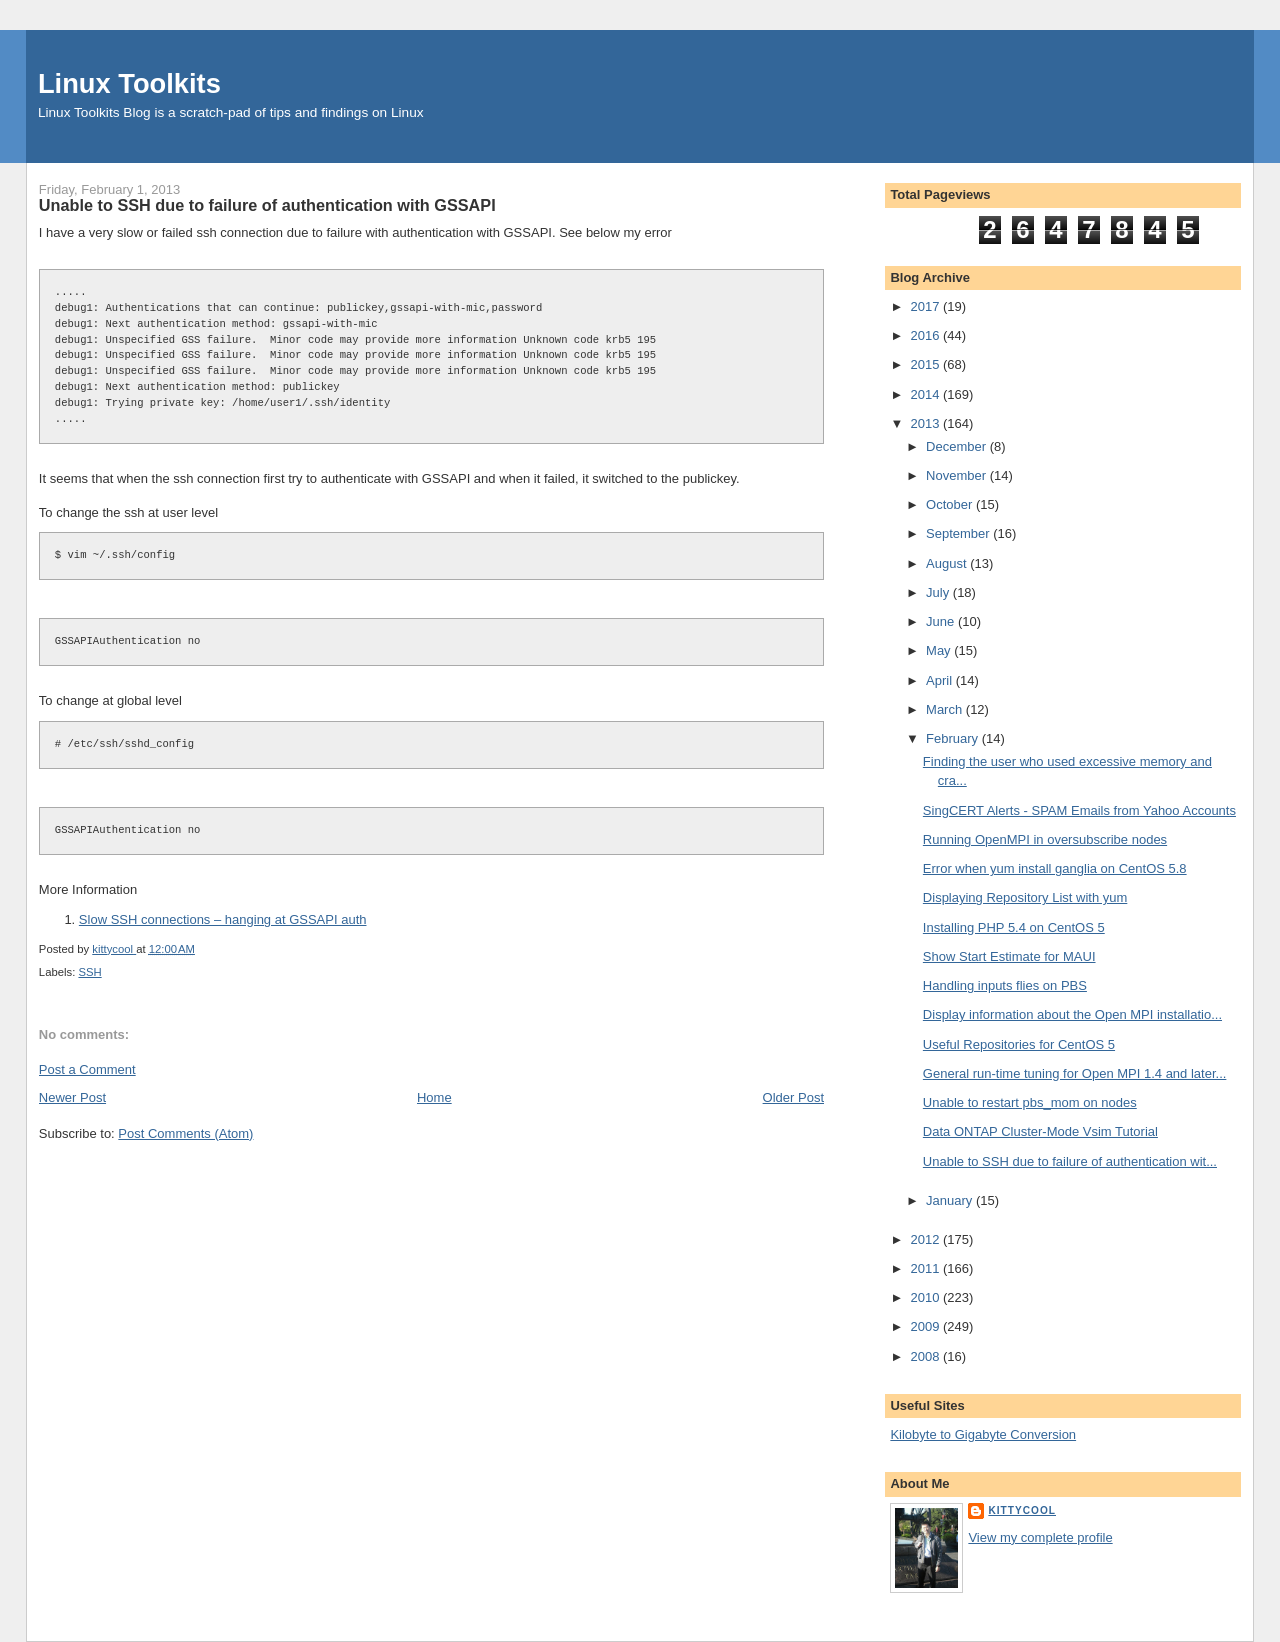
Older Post (793, 1097)
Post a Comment (87, 1069)
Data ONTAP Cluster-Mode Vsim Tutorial (1040, 1131)
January (951, 1200)
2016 (926, 335)
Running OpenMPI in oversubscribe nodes (1045, 839)
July (939, 592)
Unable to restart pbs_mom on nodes (1030, 1102)
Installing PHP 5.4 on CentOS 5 (1014, 927)
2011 (926, 1268)
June (942, 621)
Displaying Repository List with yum (1025, 897)
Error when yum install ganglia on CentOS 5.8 (1055, 868)
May (940, 650)
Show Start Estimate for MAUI (1009, 956)
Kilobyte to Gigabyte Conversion (983, 1434)
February (954, 738)
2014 (926, 394)
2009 (926, 1326)
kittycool (1022, 1510)
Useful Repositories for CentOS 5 (1019, 1044)
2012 (926, 1239)
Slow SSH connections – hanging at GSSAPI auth (223, 919)
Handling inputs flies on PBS (1005, 985)
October (951, 504)
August (948, 563)
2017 (926, 306)
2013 (926, 423)
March (946, 709)
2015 (926, 364)
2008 (926, 1356)
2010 (926, 1297)
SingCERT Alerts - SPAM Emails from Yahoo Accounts (1079, 810)
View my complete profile (1040, 1537)
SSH (89, 972)
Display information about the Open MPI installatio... (1072, 1014)
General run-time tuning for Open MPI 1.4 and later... (1075, 1073)
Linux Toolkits (129, 83)
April (941, 680)
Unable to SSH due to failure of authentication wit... (1070, 1161)
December (958, 446)
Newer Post (72, 1097)
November (958, 475)
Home (434, 1097)
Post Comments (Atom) (185, 1133)
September (959, 533)
